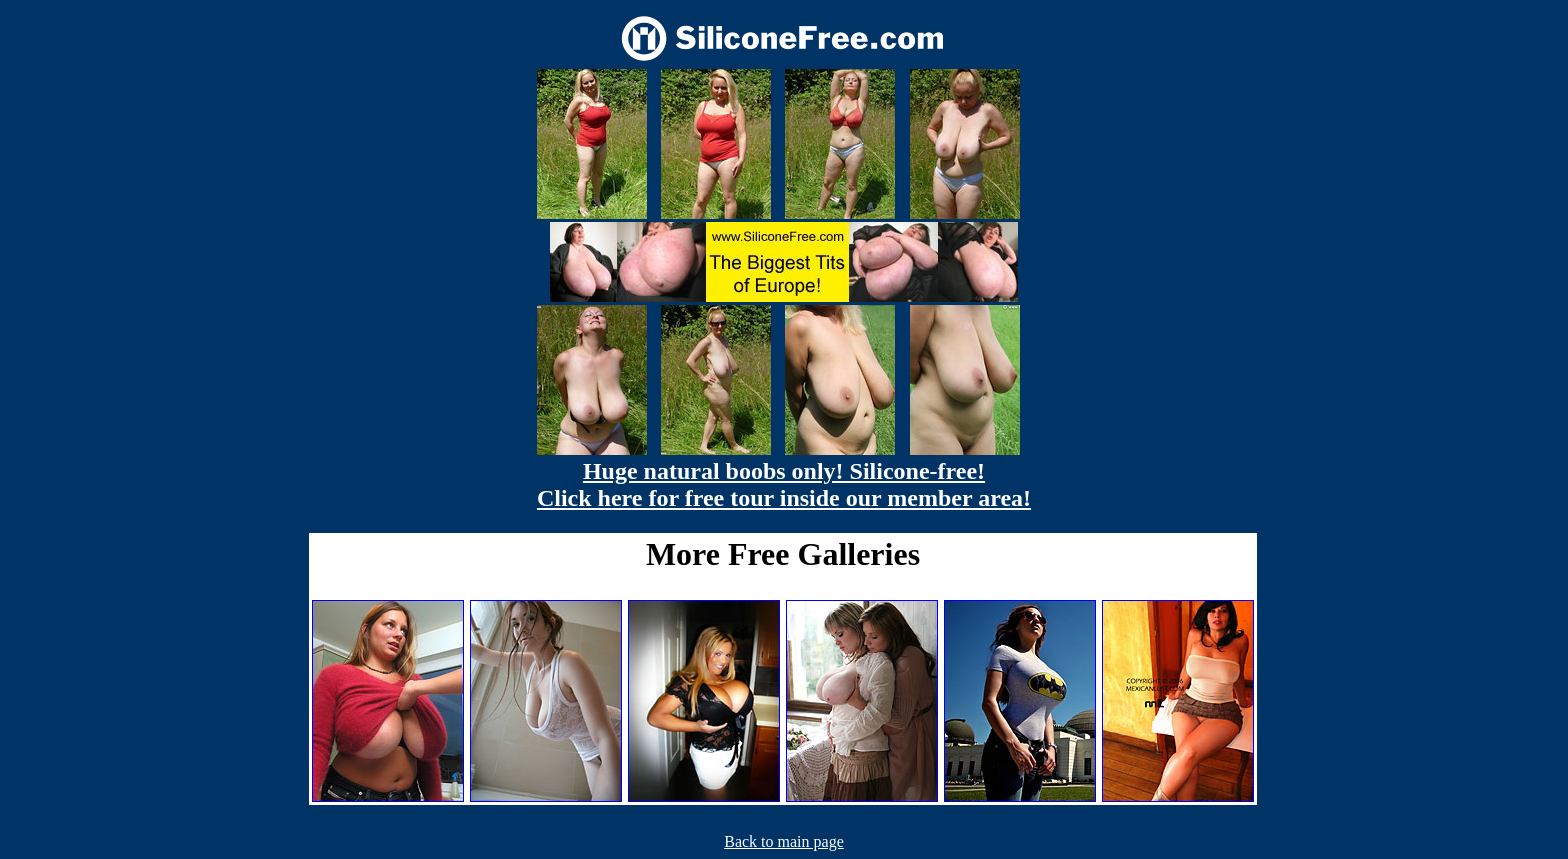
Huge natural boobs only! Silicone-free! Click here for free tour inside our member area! (784, 484)
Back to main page (784, 841)
